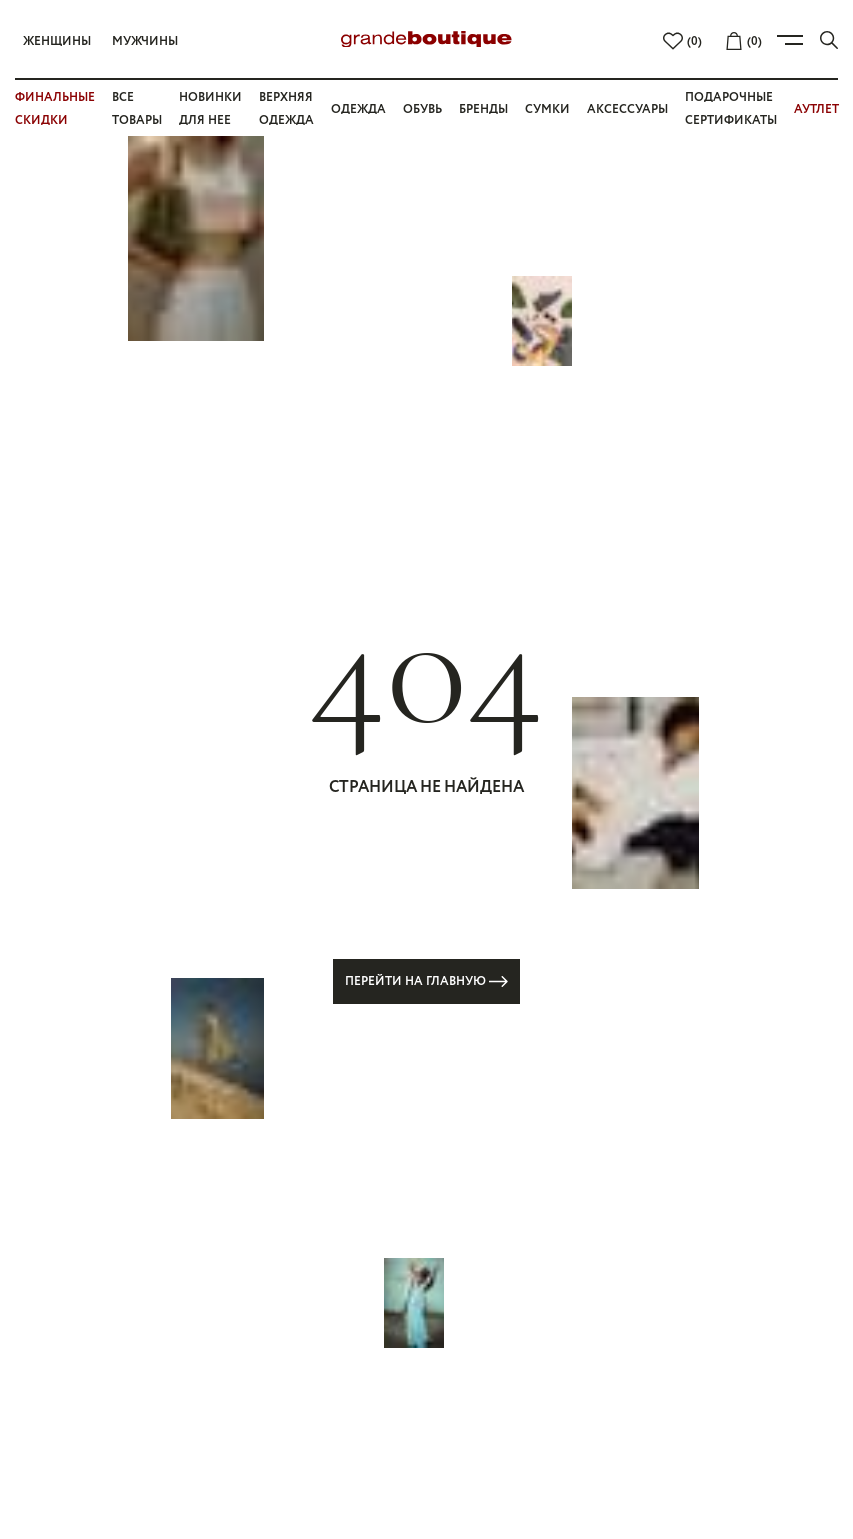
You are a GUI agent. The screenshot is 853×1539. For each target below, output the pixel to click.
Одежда (358, 109)
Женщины (57, 41)
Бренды (483, 109)
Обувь (422, 109)
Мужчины (145, 41)
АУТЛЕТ (816, 109)
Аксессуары (627, 109)
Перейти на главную (427, 981)
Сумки (547, 109)
